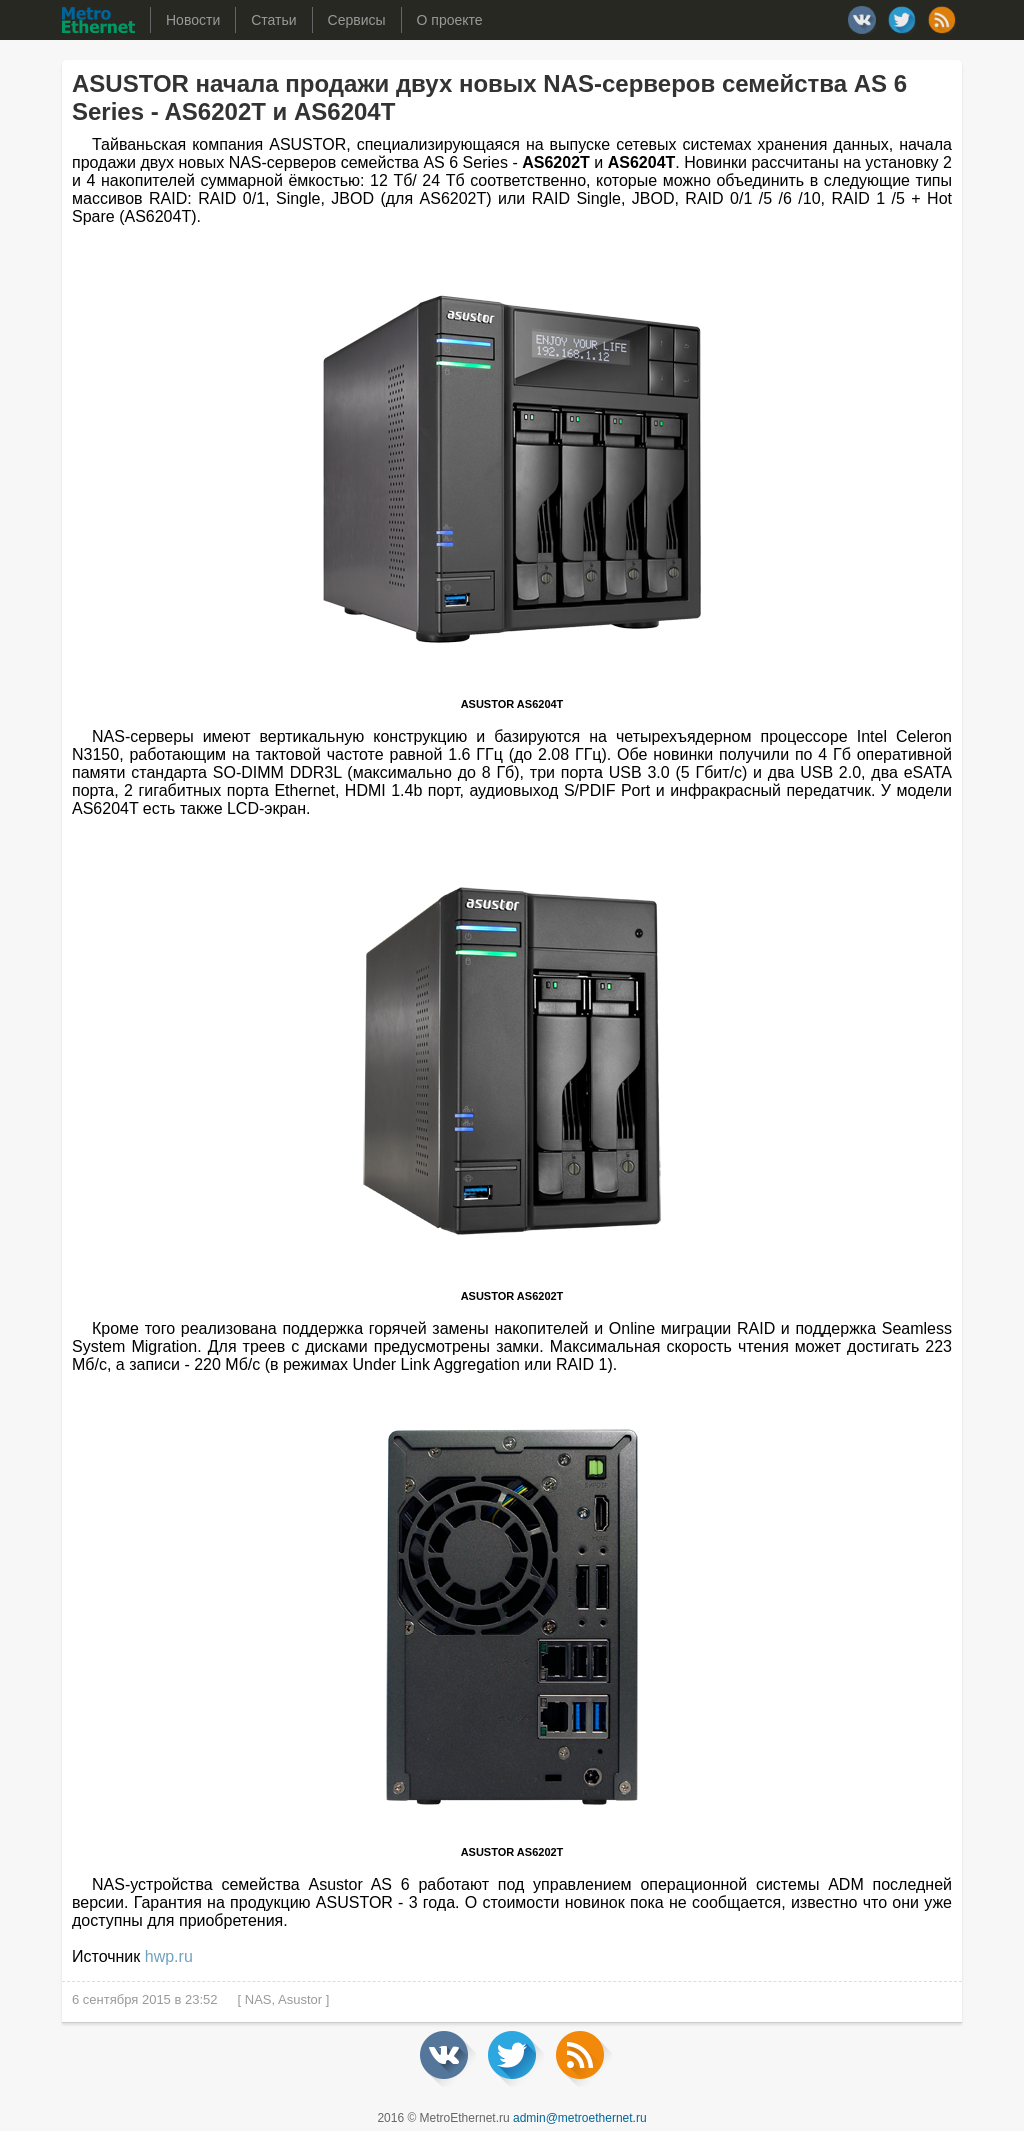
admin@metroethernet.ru (580, 2118)
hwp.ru (169, 1956)
